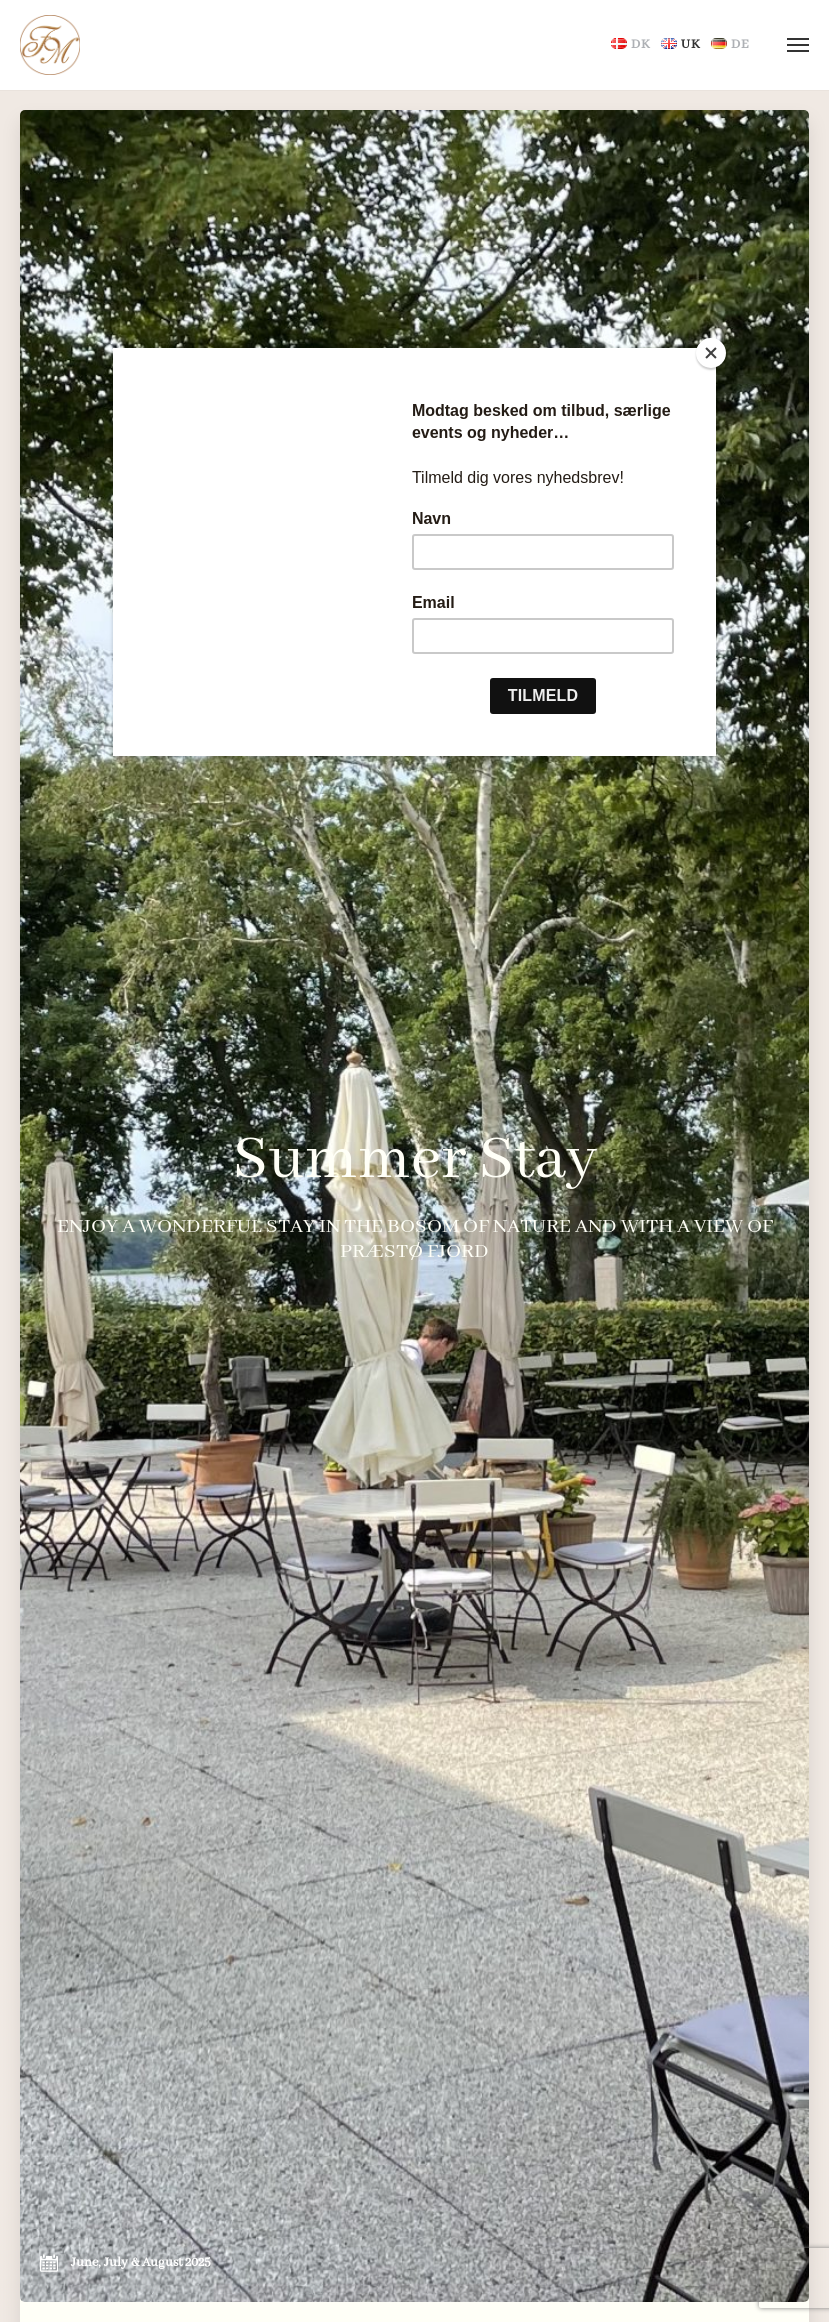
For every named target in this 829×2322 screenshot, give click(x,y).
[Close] (711, 353)
